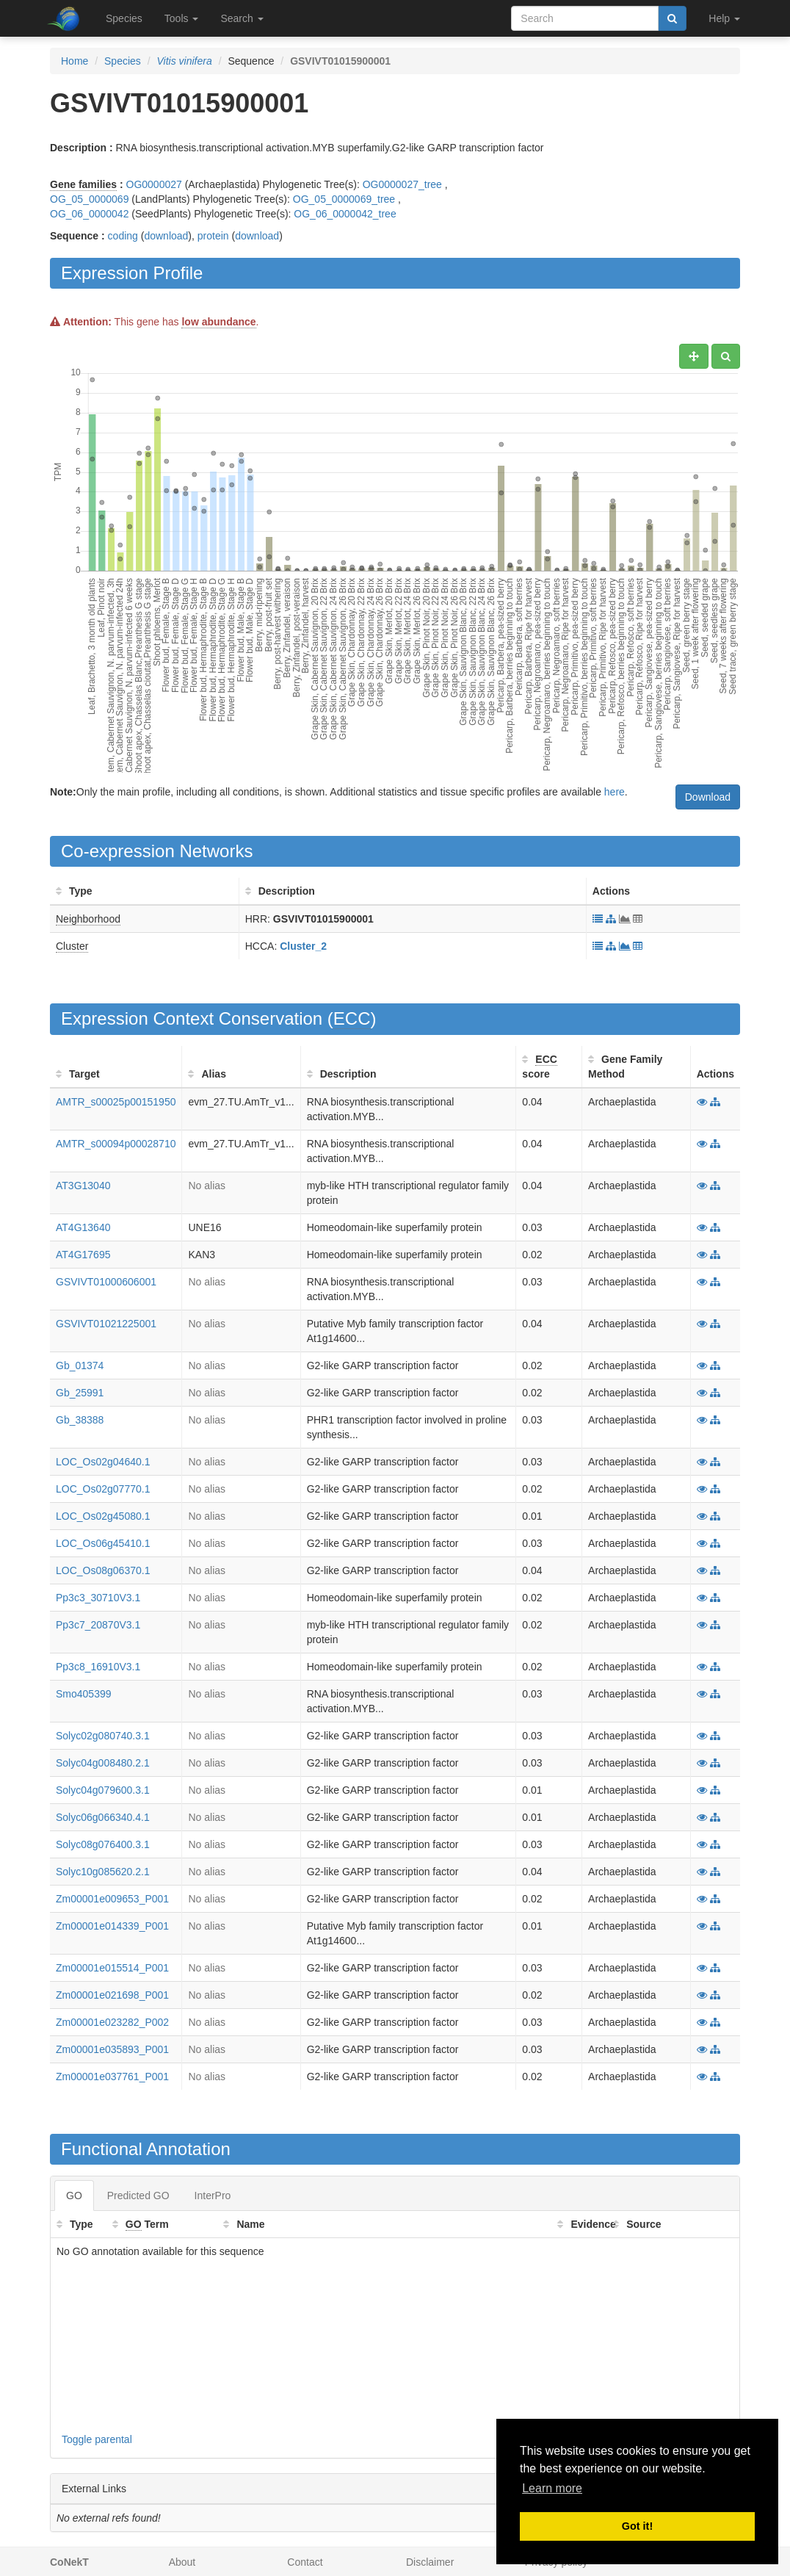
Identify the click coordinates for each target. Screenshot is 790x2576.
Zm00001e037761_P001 (112, 2076)
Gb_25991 (80, 1393)
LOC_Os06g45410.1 (103, 1543)
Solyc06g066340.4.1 (103, 1817)
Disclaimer (430, 2562)
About (182, 2562)
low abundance (218, 322)
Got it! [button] (637, 2526)
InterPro (213, 2195)
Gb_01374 (80, 1365)
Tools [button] (181, 18)
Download (708, 797)
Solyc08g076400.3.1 (103, 1844)
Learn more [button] (552, 2488)
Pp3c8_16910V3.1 (98, 1667)
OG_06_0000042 (89, 214)
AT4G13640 (83, 1227)
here (614, 792)
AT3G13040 (83, 1185)
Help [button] (724, 18)
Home (74, 61)
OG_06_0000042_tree (345, 214)
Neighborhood (88, 919)
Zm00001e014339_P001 (112, 1926)
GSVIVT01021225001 (106, 1324)
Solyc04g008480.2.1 (103, 1763)
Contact (304, 2562)
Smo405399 (84, 1694)
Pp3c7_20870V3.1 (98, 1625)
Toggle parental (97, 2439)
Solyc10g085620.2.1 (103, 1871)
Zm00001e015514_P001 (112, 1968)
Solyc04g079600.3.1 (103, 1790)
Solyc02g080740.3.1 (103, 1736)
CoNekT (69, 2562)
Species (124, 18)
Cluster (72, 946)
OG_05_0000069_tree (344, 199)
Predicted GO (138, 2195)
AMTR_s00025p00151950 (115, 1102)
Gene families (83, 184)
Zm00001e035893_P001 (112, 2049)
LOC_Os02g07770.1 (103, 1489)
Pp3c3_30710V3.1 (98, 1597)
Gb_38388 (80, 1420)
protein (213, 236)
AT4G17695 (83, 1254)
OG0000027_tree (402, 184)
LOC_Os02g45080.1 (103, 1516)
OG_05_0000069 (89, 199)
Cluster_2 (303, 946)
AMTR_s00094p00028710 (115, 1144)
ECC (352, 1018)
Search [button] (241, 18)
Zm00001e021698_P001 (112, 1995)
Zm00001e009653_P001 (112, 1899)
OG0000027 (154, 184)
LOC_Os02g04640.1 (103, 1462)
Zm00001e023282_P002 (112, 2022)
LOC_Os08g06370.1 (103, 1570)
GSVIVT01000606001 (106, 1282)
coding (123, 236)
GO (74, 2195)
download (166, 236)
